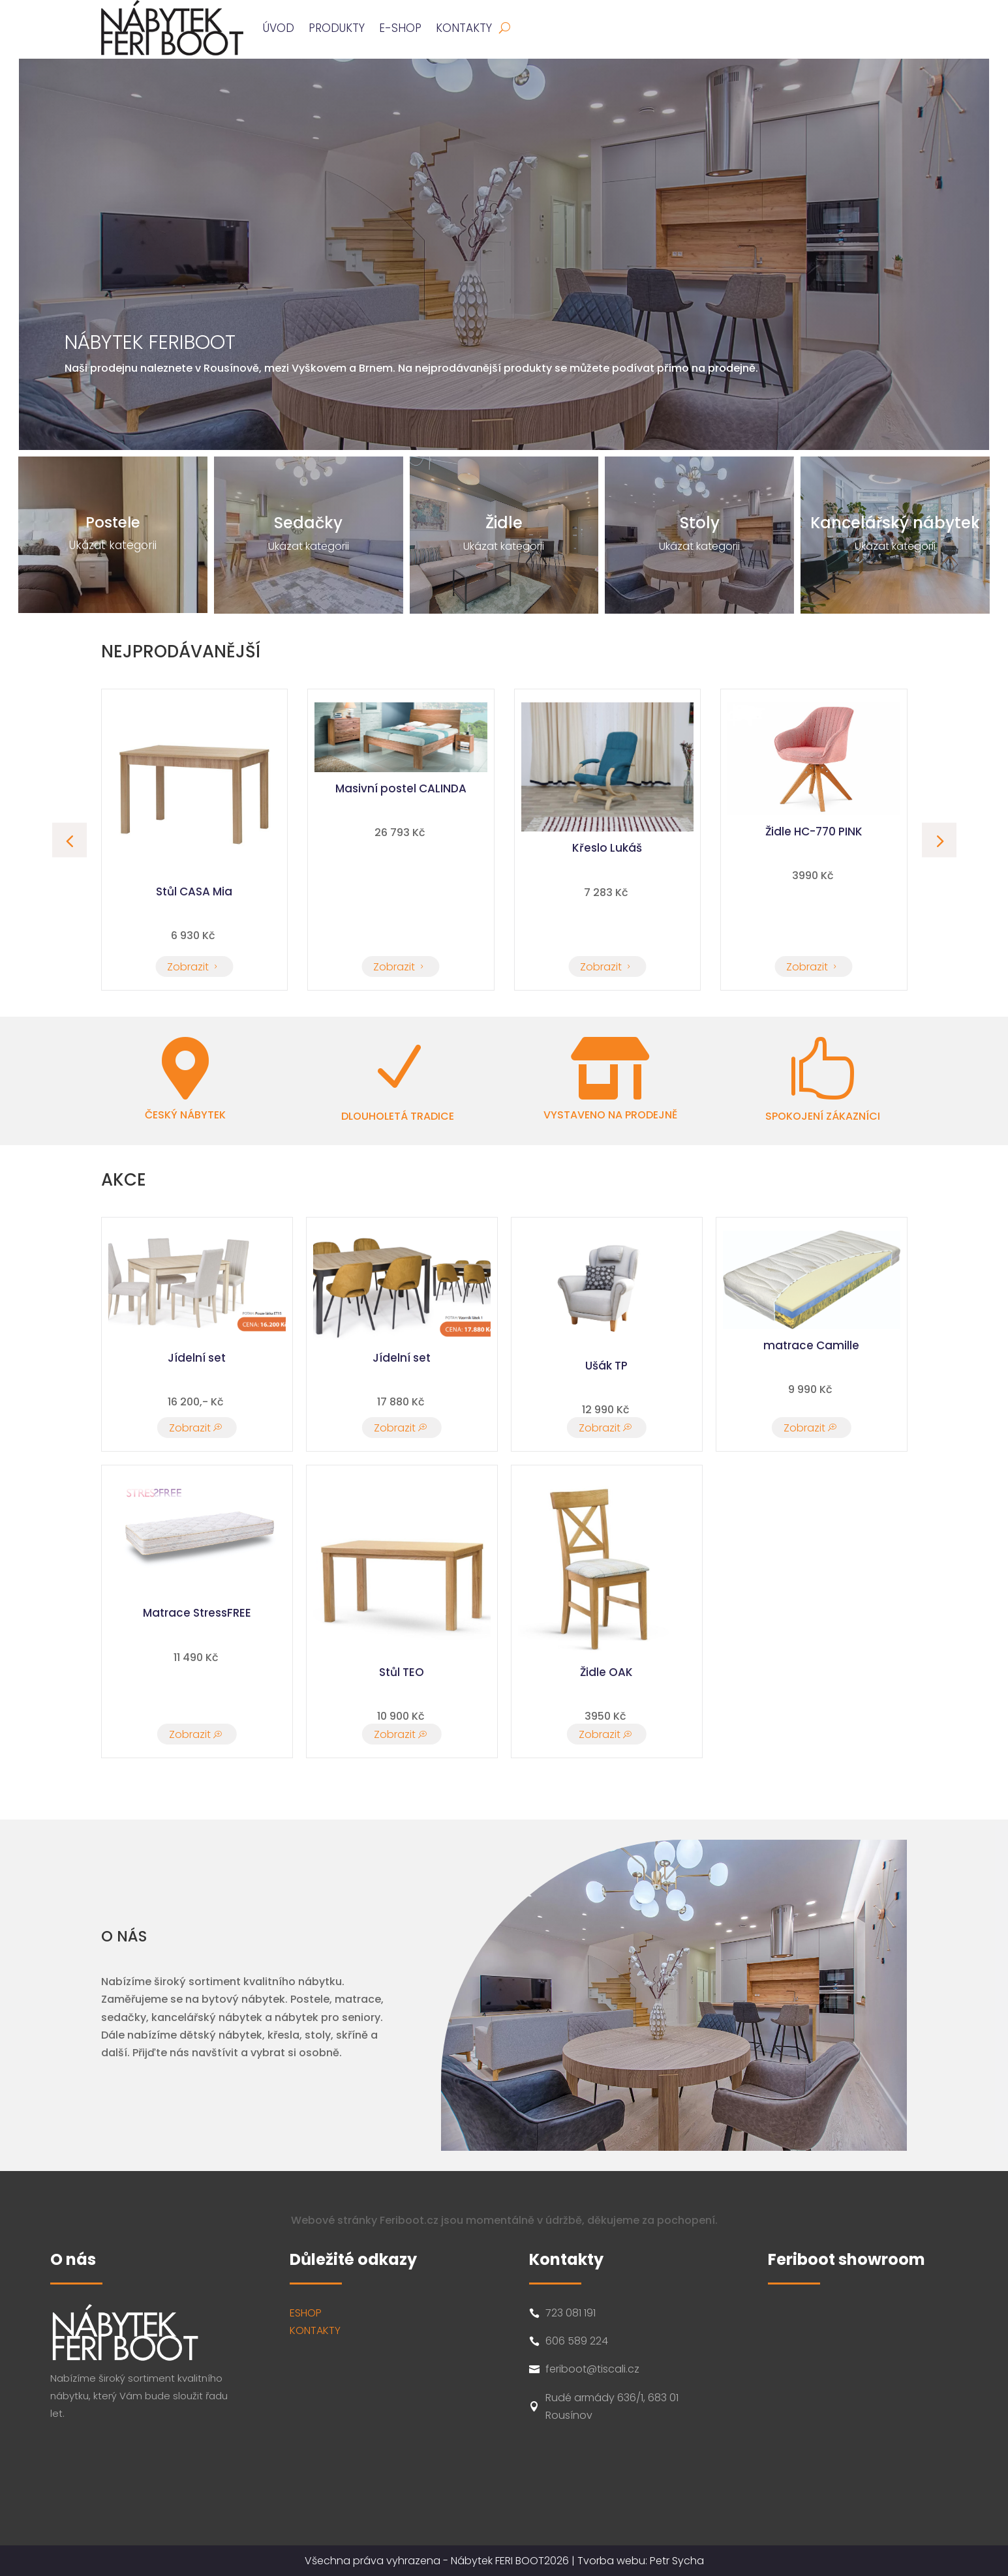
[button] (939, 839)
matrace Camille (811, 1345)
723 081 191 (570, 2312)
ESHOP (306, 2312)
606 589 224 (576, 2340)
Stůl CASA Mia (401, 891)
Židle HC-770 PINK (194, 831)
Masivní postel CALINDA (607, 788)
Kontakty (464, 28)
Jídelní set (197, 1358)
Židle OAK (606, 1672)
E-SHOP (400, 28)
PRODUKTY (337, 28)
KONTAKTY (315, 2330)
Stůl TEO (401, 1672)
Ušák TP (606, 1365)
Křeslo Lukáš (814, 848)
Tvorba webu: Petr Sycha (640, 2560)
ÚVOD (278, 28)
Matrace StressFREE (197, 1613)
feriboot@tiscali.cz (592, 2368)
